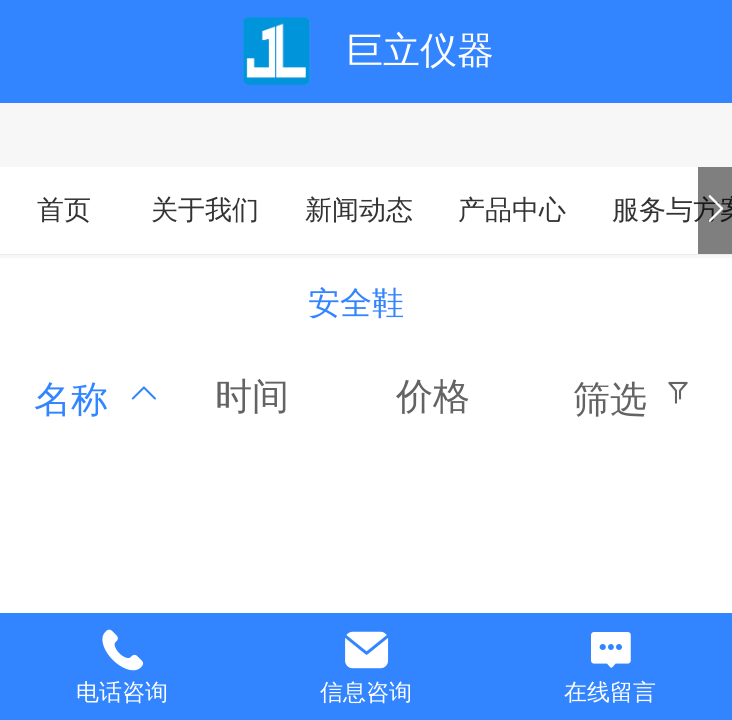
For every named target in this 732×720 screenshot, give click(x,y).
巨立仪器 (420, 50)
